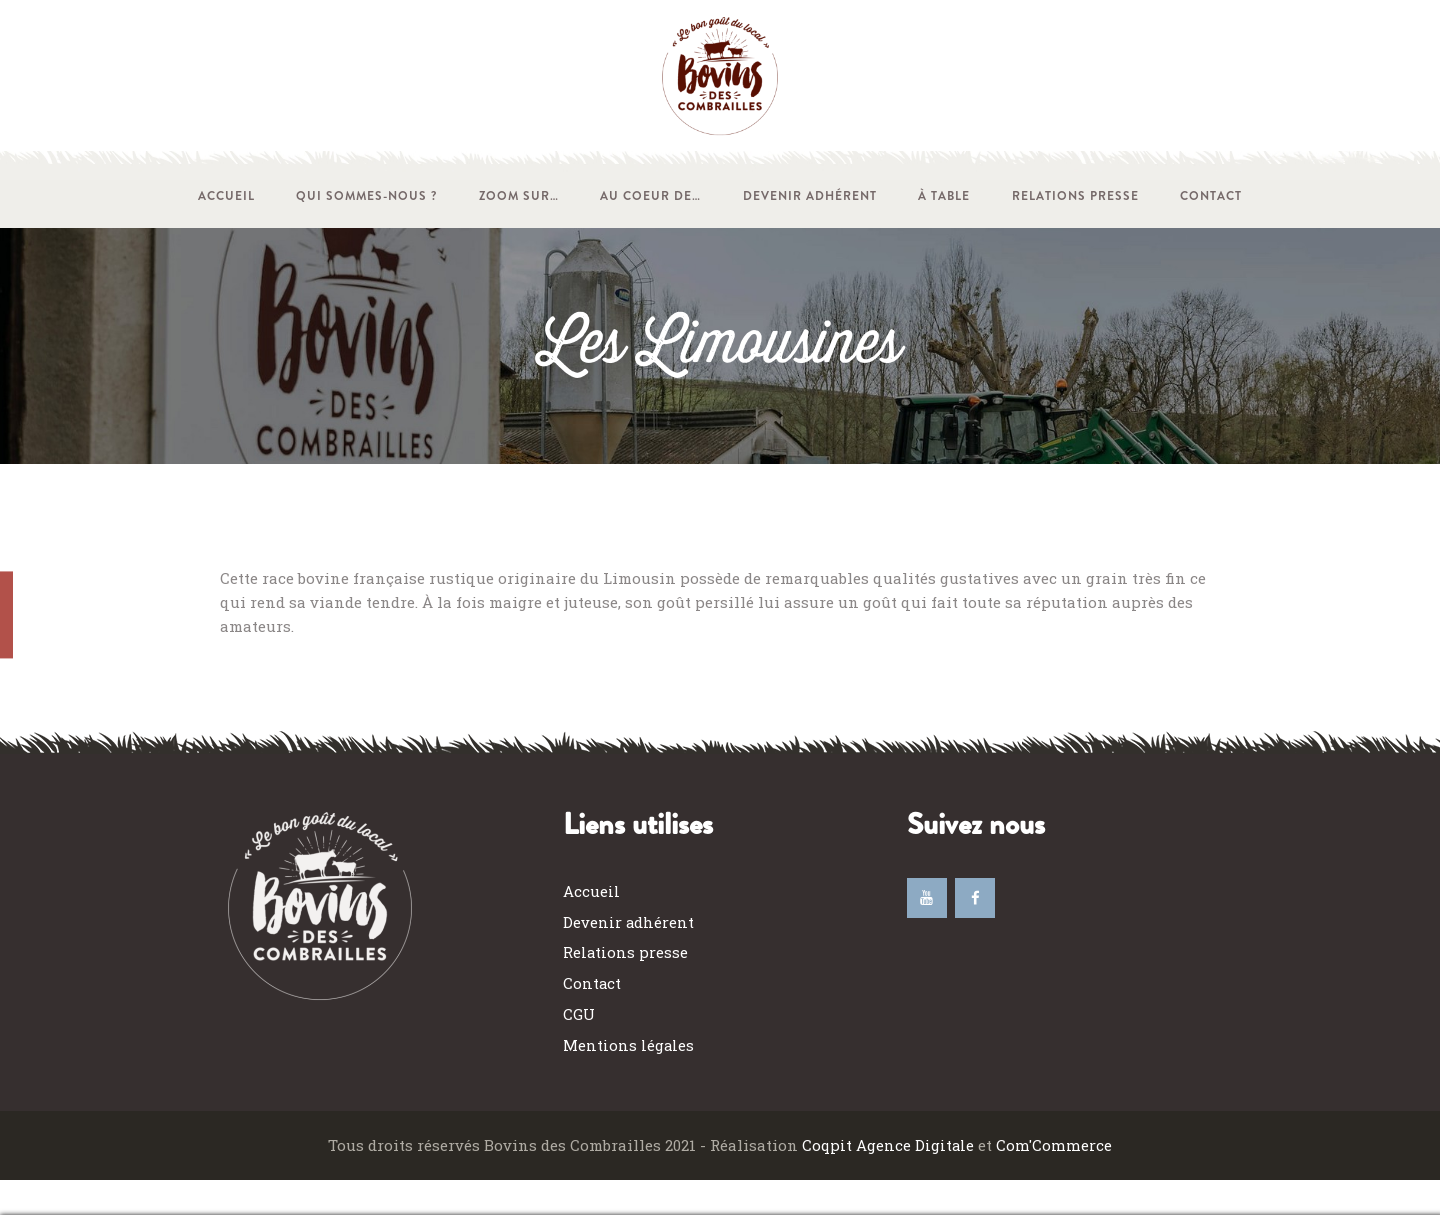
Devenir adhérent (629, 922)
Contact (592, 983)
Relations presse (626, 952)
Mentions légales (629, 1045)
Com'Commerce (1055, 1145)
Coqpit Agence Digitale (889, 1145)
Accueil (591, 891)
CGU (579, 1014)
